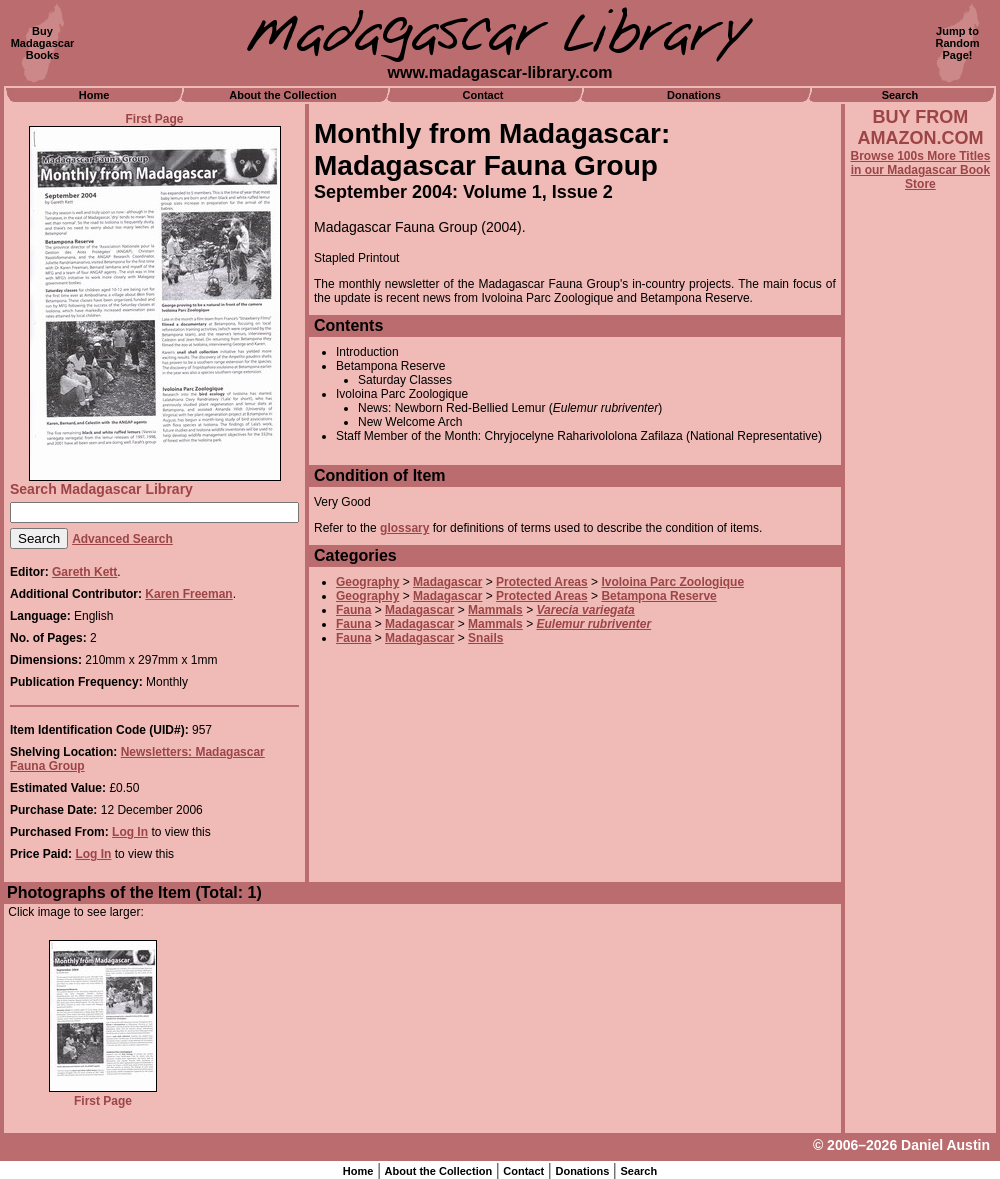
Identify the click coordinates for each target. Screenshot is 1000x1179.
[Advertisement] (920, 731)
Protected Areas (542, 582)
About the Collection (283, 95)
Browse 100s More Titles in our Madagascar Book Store (920, 170)
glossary (404, 528)
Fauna (353, 610)
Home (94, 95)
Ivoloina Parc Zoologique (672, 582)
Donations (694, 95)
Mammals (495, 610)
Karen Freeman (188, 594)
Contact (483, 95)
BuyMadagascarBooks (43, 43)
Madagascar (447, 582)
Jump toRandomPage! (958, 43)
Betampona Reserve (658, 596)
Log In (130, 832)
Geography (367, 582)
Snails (485, 638)
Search (900, 95)
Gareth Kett (84, 572)
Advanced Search (122, 539)
